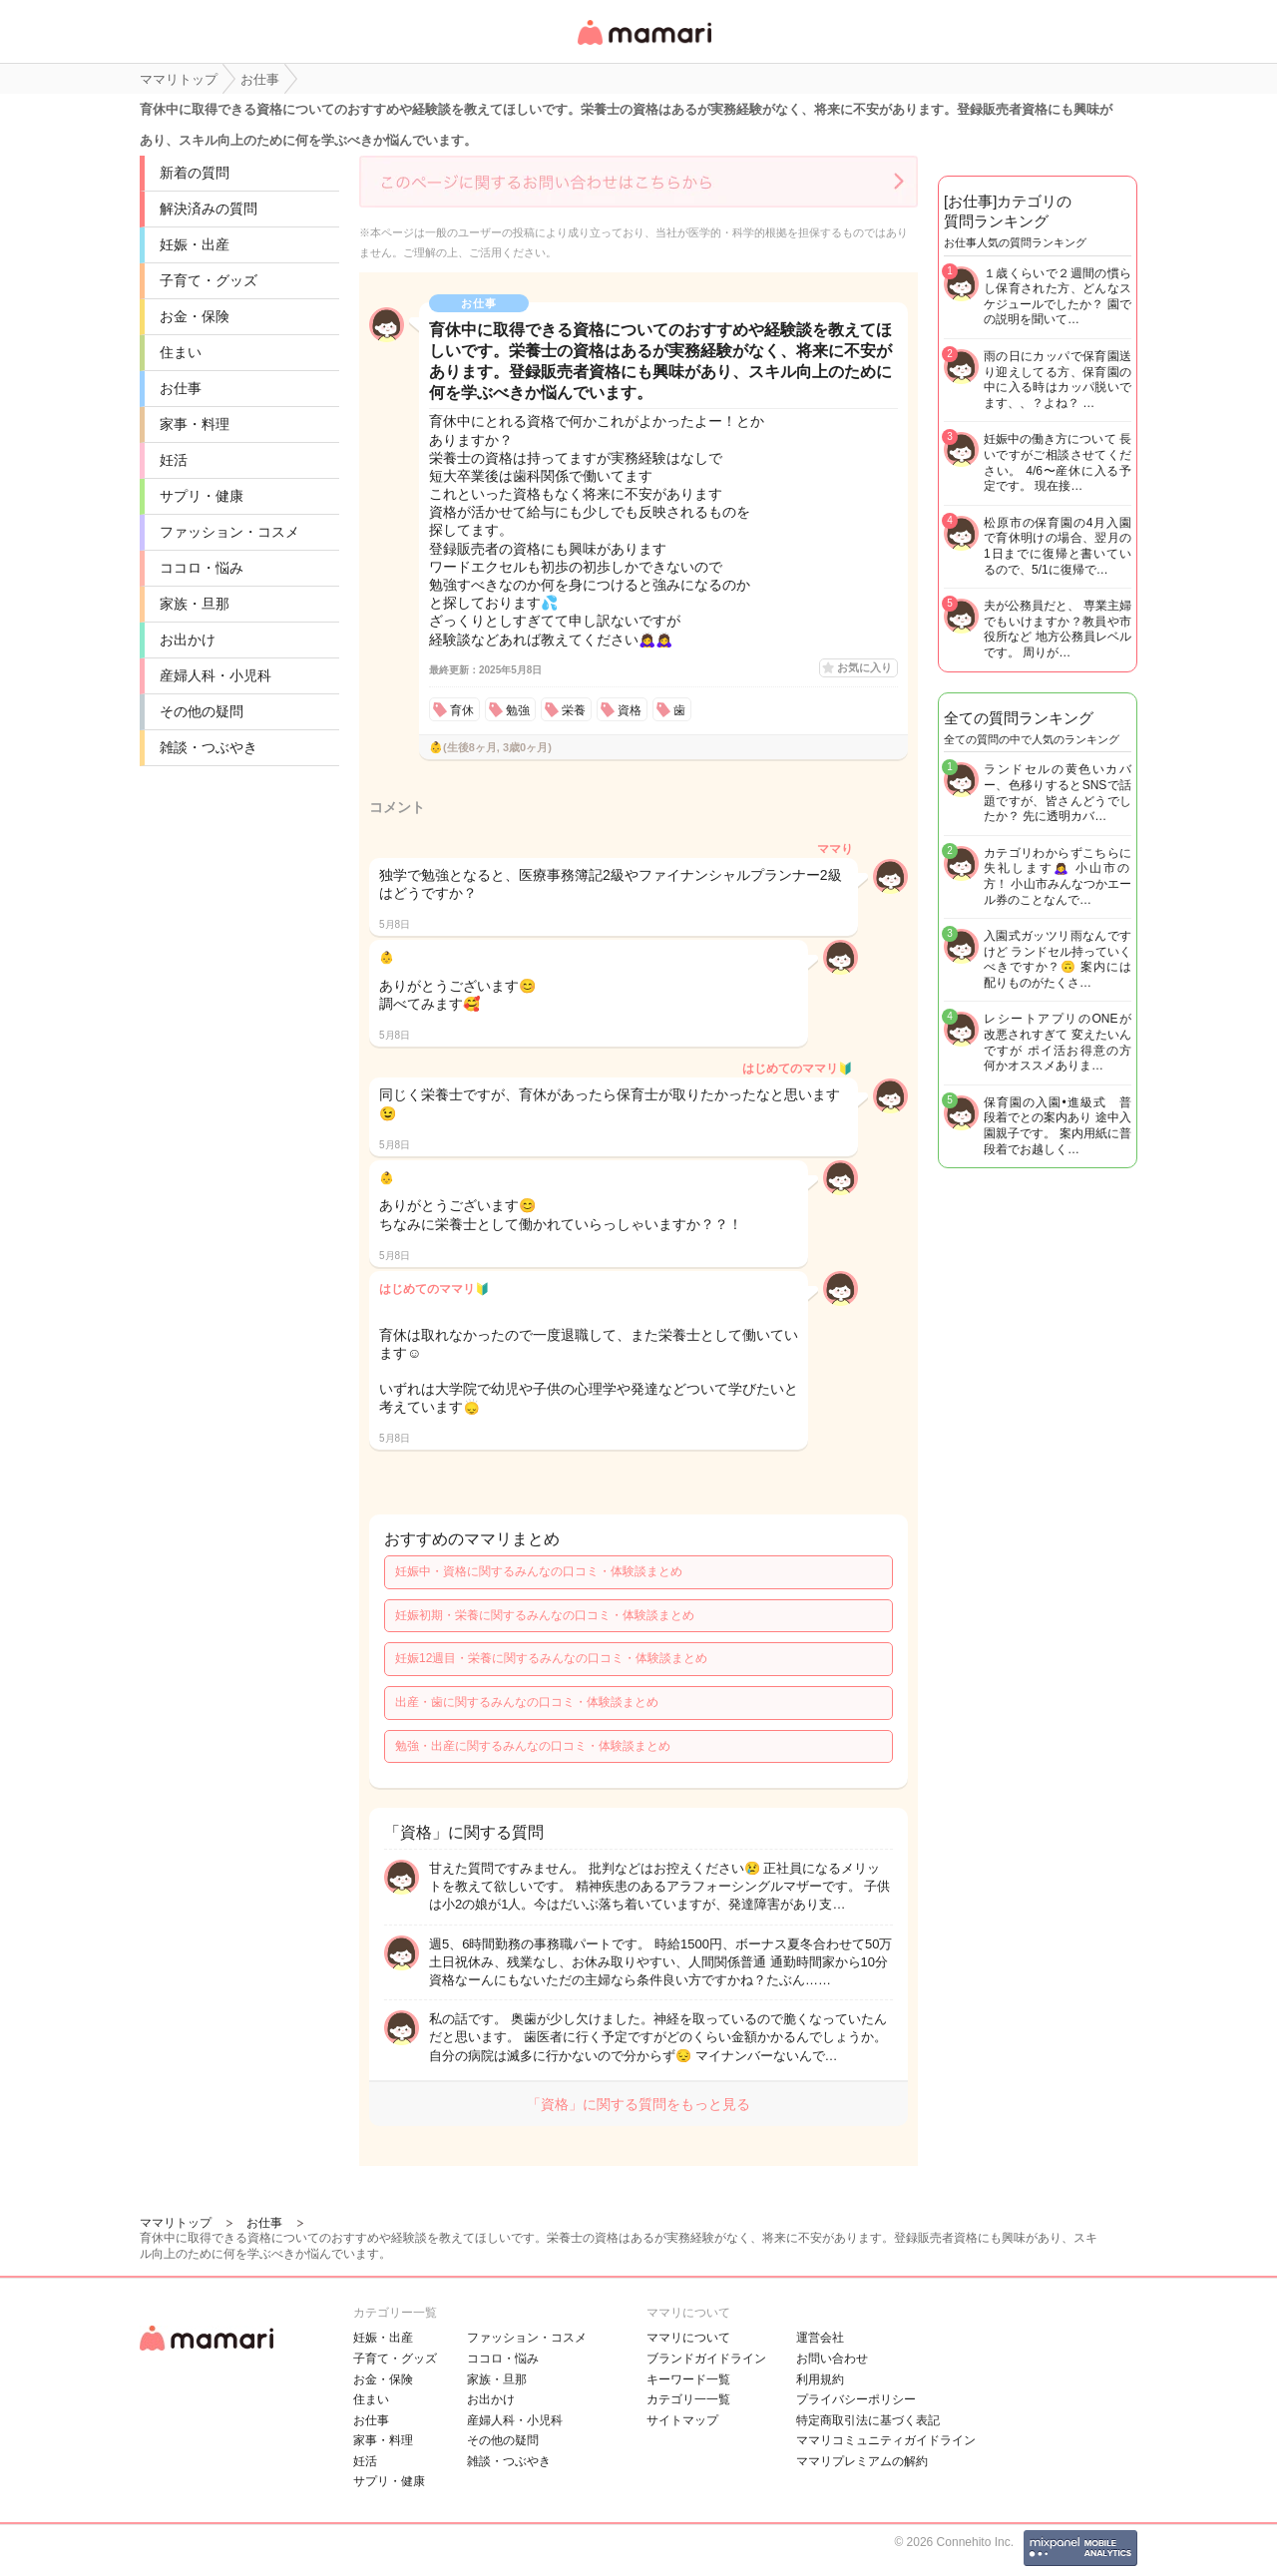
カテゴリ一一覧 (688, 2399)
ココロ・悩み (201, 568)
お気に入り (864, 667)
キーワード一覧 (688, 2379)
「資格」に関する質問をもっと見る (638, 2104)
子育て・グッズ (208, 280)
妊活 (174, 460)
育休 (462, 710)
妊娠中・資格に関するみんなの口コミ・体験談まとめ (538, 1571)
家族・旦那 (194, 604)
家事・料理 (194, 424)
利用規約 (820, 2379)
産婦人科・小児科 (215, 675)
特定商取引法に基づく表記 (868, 2420)
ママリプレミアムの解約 (862, 2461)
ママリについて (688, 2338)
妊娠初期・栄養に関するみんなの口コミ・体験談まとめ (544, 1615)
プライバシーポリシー (856, 2399)
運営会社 (820, 2338)
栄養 (574, 710)
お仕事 (181, 388)
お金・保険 (194, 316)
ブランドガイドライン (706, 2358)
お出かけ (187, 639)
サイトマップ (682, 2420)
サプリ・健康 (201, 496)
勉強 (518, 710)
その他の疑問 (201, 711)
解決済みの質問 (208, 208)
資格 (629, 710)
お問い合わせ (832, 2358)
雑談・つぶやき (208, 747)
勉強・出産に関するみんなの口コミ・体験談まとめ (532, 1746)
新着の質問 (194, 173)
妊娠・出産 (194, 244)
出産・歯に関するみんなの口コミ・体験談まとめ (526, 1702)
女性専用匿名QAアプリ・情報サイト (643, 46)
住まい (181, 352)
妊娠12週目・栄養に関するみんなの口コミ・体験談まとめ (551, 1658)
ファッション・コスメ (229, 532)
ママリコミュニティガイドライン (886, 2440)
